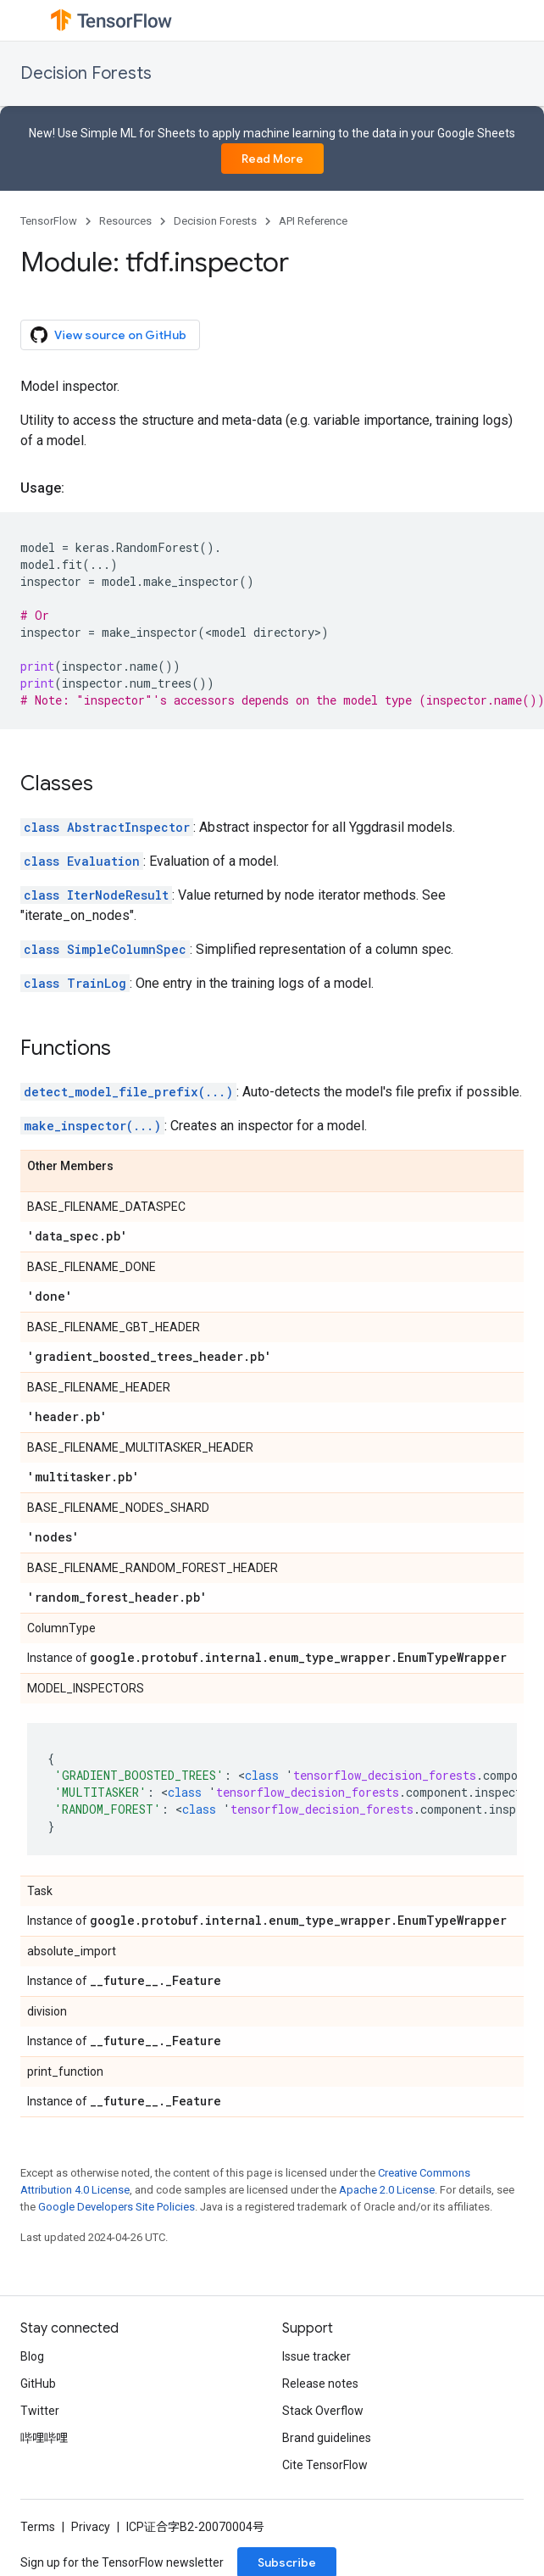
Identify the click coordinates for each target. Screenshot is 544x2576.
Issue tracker (316, 2356)
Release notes (320, 2383)
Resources (125, 221)
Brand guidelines (326, 2438)
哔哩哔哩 (44, 2438)
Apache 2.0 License (387, 2189)
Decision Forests (86, 73)
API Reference (313, 221)
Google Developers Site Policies (116, 2206)
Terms (37, 2527)
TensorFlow (48, 221)
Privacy (90, 2527)
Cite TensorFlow (325, 2465)
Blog (32, 2356)
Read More (272, 158)
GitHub (38, 2383)
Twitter (39, 2410)
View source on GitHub (108, 334)
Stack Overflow (323, 2410)
